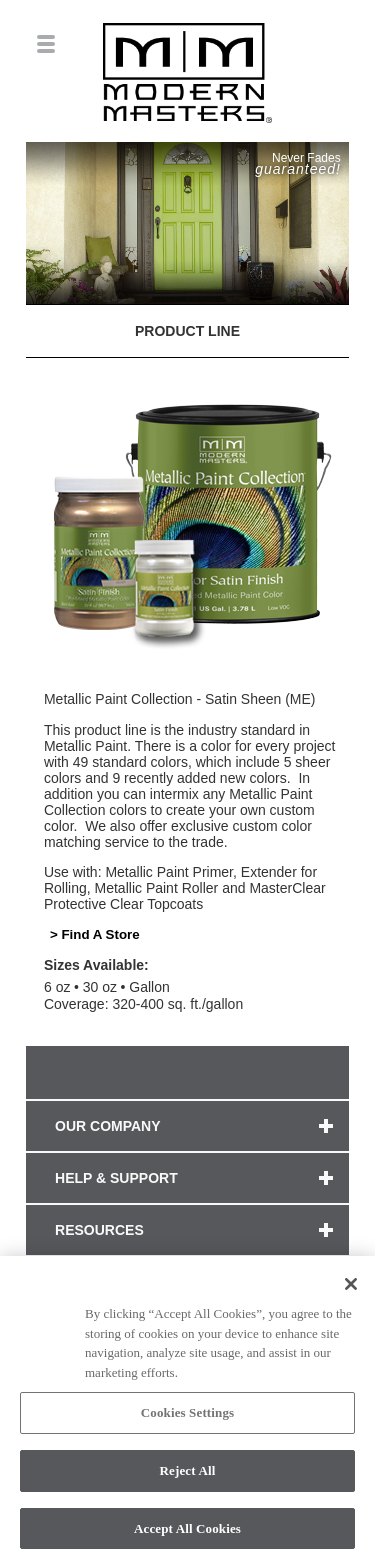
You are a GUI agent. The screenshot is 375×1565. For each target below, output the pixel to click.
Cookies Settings (187, 1418)
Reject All (188, 1476)
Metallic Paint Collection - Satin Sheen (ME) (180, 699)
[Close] (351, 1290)
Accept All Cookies (187, 1534)
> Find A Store (95, 934)
